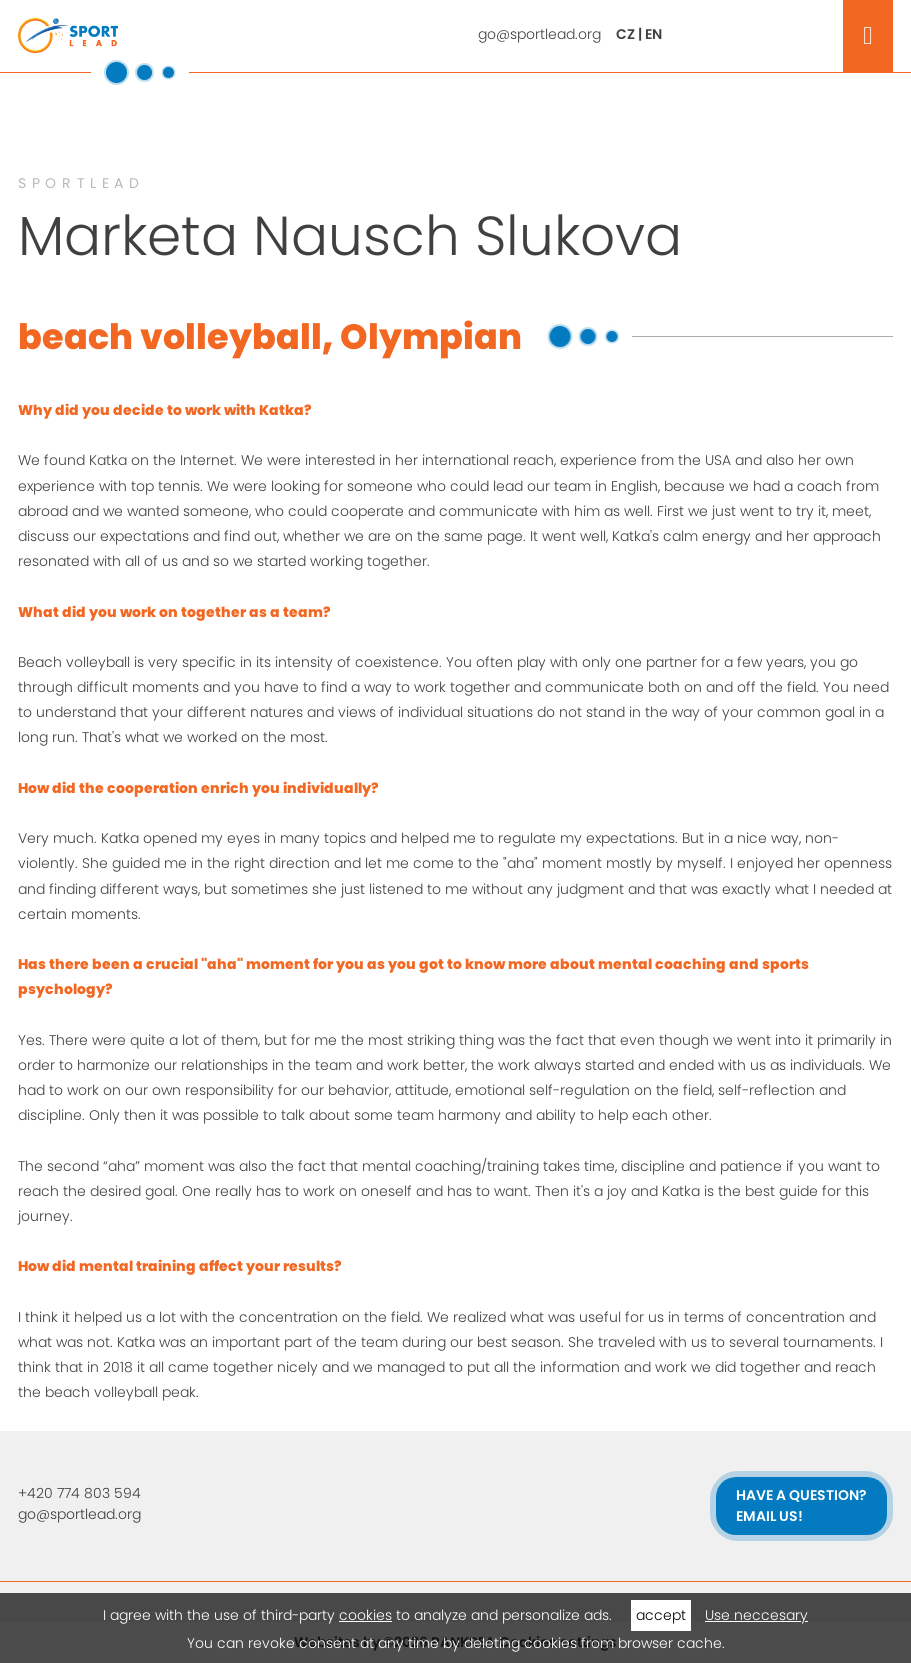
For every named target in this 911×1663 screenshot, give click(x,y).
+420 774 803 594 (79, 1493)
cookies (365, 1615)
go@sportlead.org (539, 34)
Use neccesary (756, 1615)
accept (661, 1615)
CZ (625, 34)
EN (653, 34)
